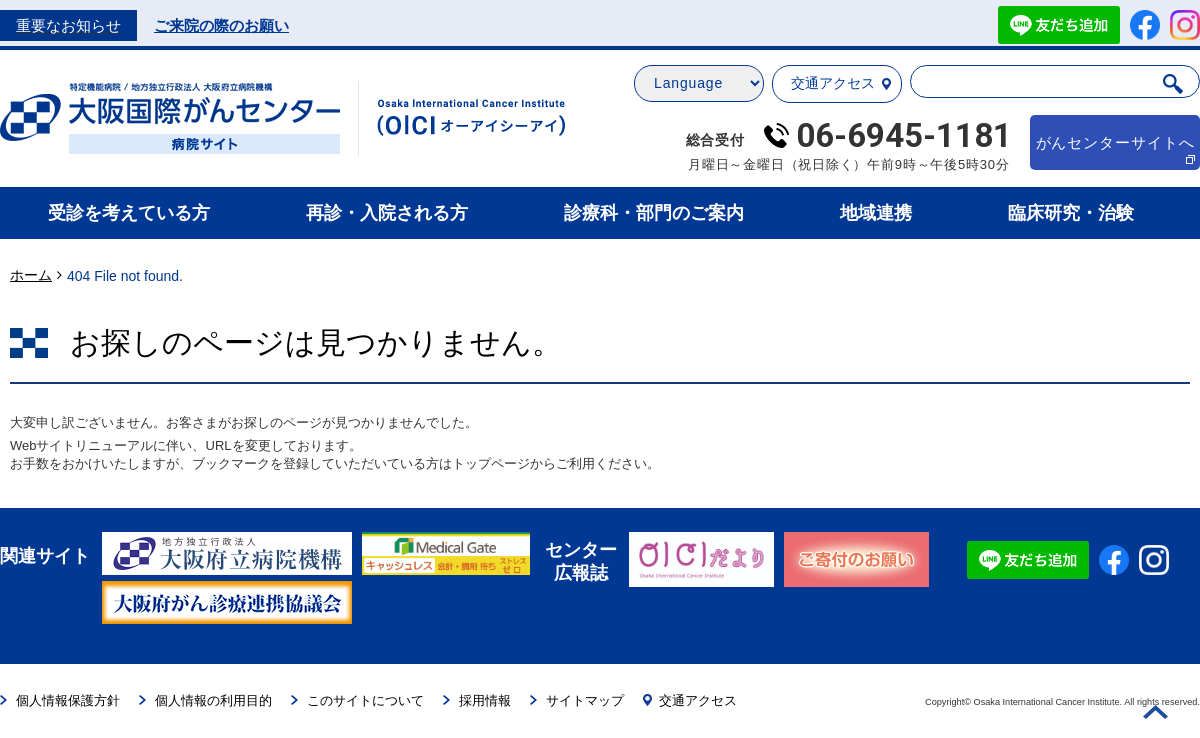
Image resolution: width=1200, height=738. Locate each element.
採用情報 (477, 700)
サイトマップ (577, 700)
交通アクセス (841, 83)
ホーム (31, 275)
